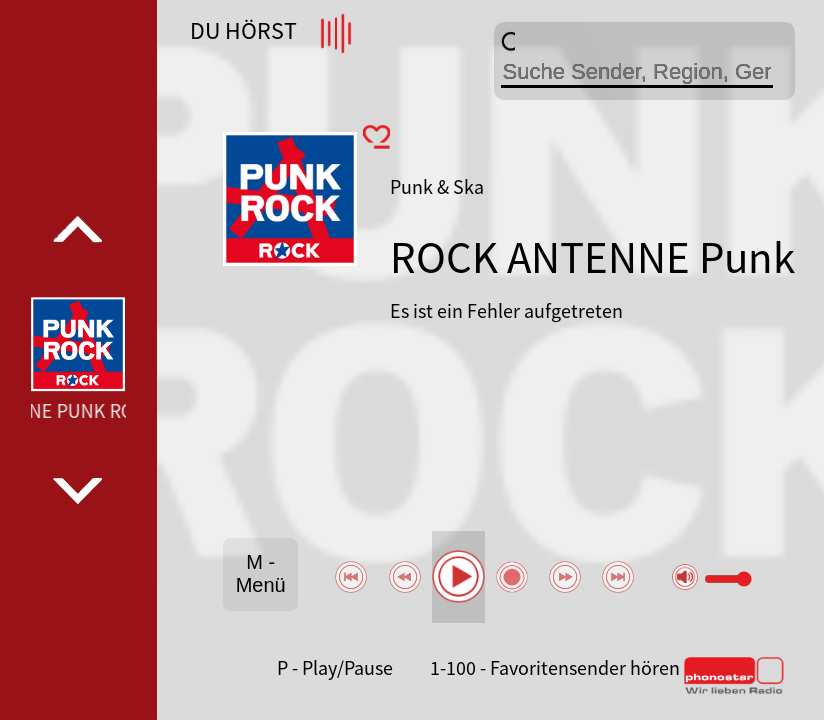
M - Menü (261, 573)
